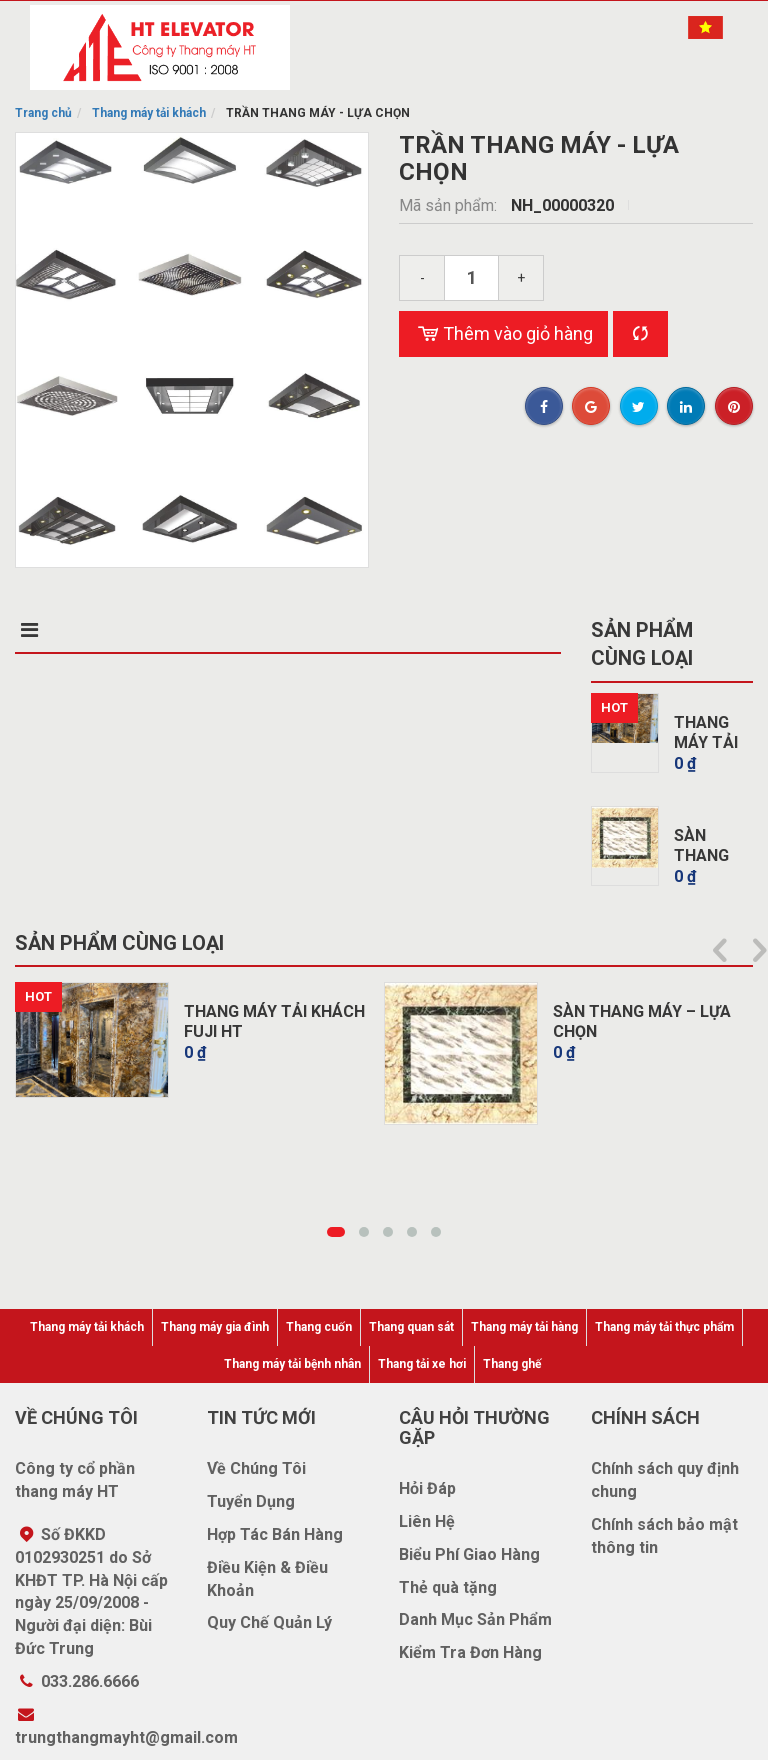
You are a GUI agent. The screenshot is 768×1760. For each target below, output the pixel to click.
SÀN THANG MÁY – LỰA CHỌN (642, 1021)
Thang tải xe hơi (422, 1364)
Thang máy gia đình (215, 1327)
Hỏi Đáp (427, 1488)
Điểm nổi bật (200, 630)
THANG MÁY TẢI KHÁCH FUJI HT (274, 1021)
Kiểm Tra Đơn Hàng (470, 1652)
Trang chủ (43, 113)
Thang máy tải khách (149, 113)
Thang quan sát (411, 1327)
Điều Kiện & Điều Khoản (267, 1579)
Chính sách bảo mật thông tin (664, 1536)
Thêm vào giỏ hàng (503, 334)
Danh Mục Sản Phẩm (475, 1619)
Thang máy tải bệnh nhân (292, 1364)
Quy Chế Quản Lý (269, 1622)
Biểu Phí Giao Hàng (469, 1554)
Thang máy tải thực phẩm (664, 1327)
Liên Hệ (427, 1521)
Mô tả (45, 630)
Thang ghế (512, 1364)
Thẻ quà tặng (448, 1587)
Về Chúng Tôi (256, 1468)
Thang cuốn (319, 1327)
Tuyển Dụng (251, 1501)
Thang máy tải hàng (524, 1327)
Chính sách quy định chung (665, 1480)
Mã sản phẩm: (450, 205)
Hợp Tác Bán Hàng (275, 1534)
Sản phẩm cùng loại (642, 644)
